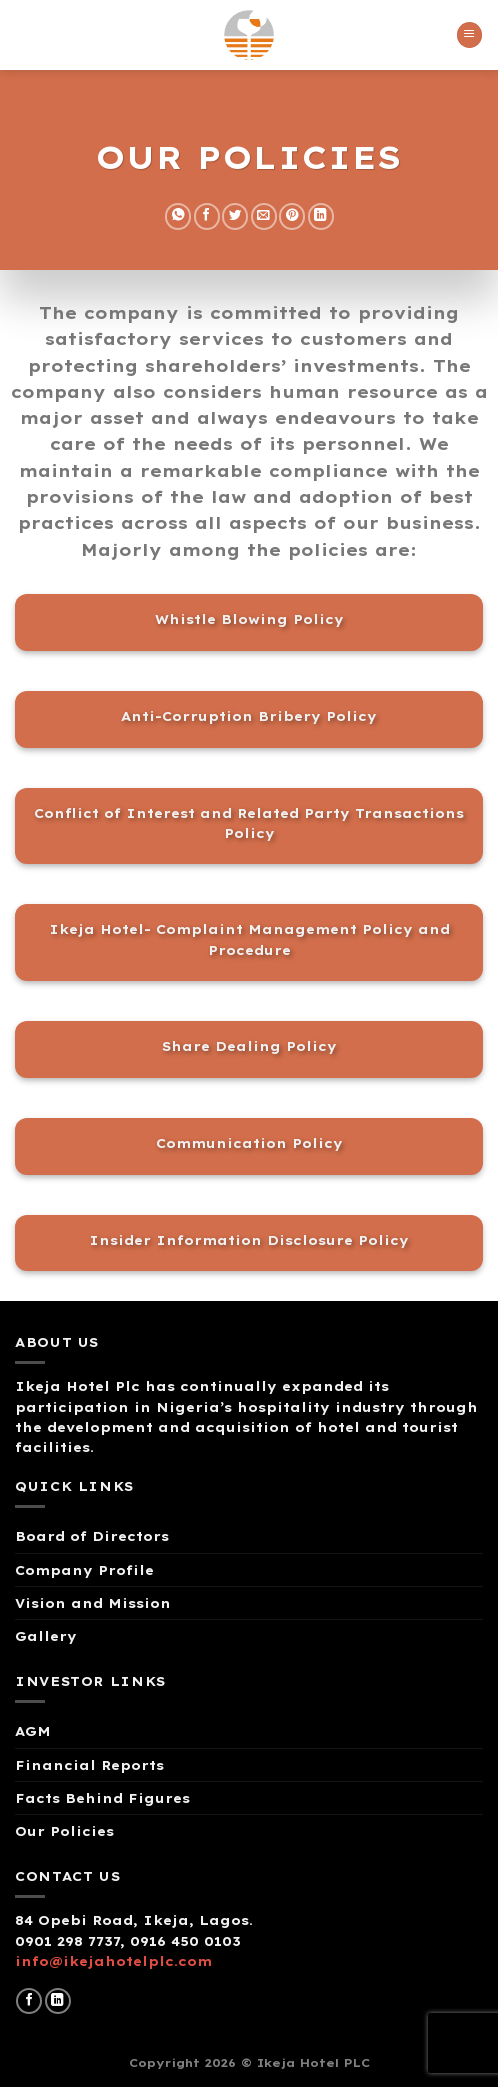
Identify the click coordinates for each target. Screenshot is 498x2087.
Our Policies (64, 1831)
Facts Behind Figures (102, 1798)
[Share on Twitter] (235, 216)
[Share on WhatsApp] (178, 216)
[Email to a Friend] (264, 216)
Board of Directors (92, 1536)
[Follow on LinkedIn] (58, 2001)
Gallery (46, 1636)
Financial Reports (89, 1765)
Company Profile (84, 1570)
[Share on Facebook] (207, 216)
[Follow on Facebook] (29, 2001)
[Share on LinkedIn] (321, 216)
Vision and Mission (93, 1603)
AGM (33, 1731)
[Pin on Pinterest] (292, 216)
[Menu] (469, 35)
